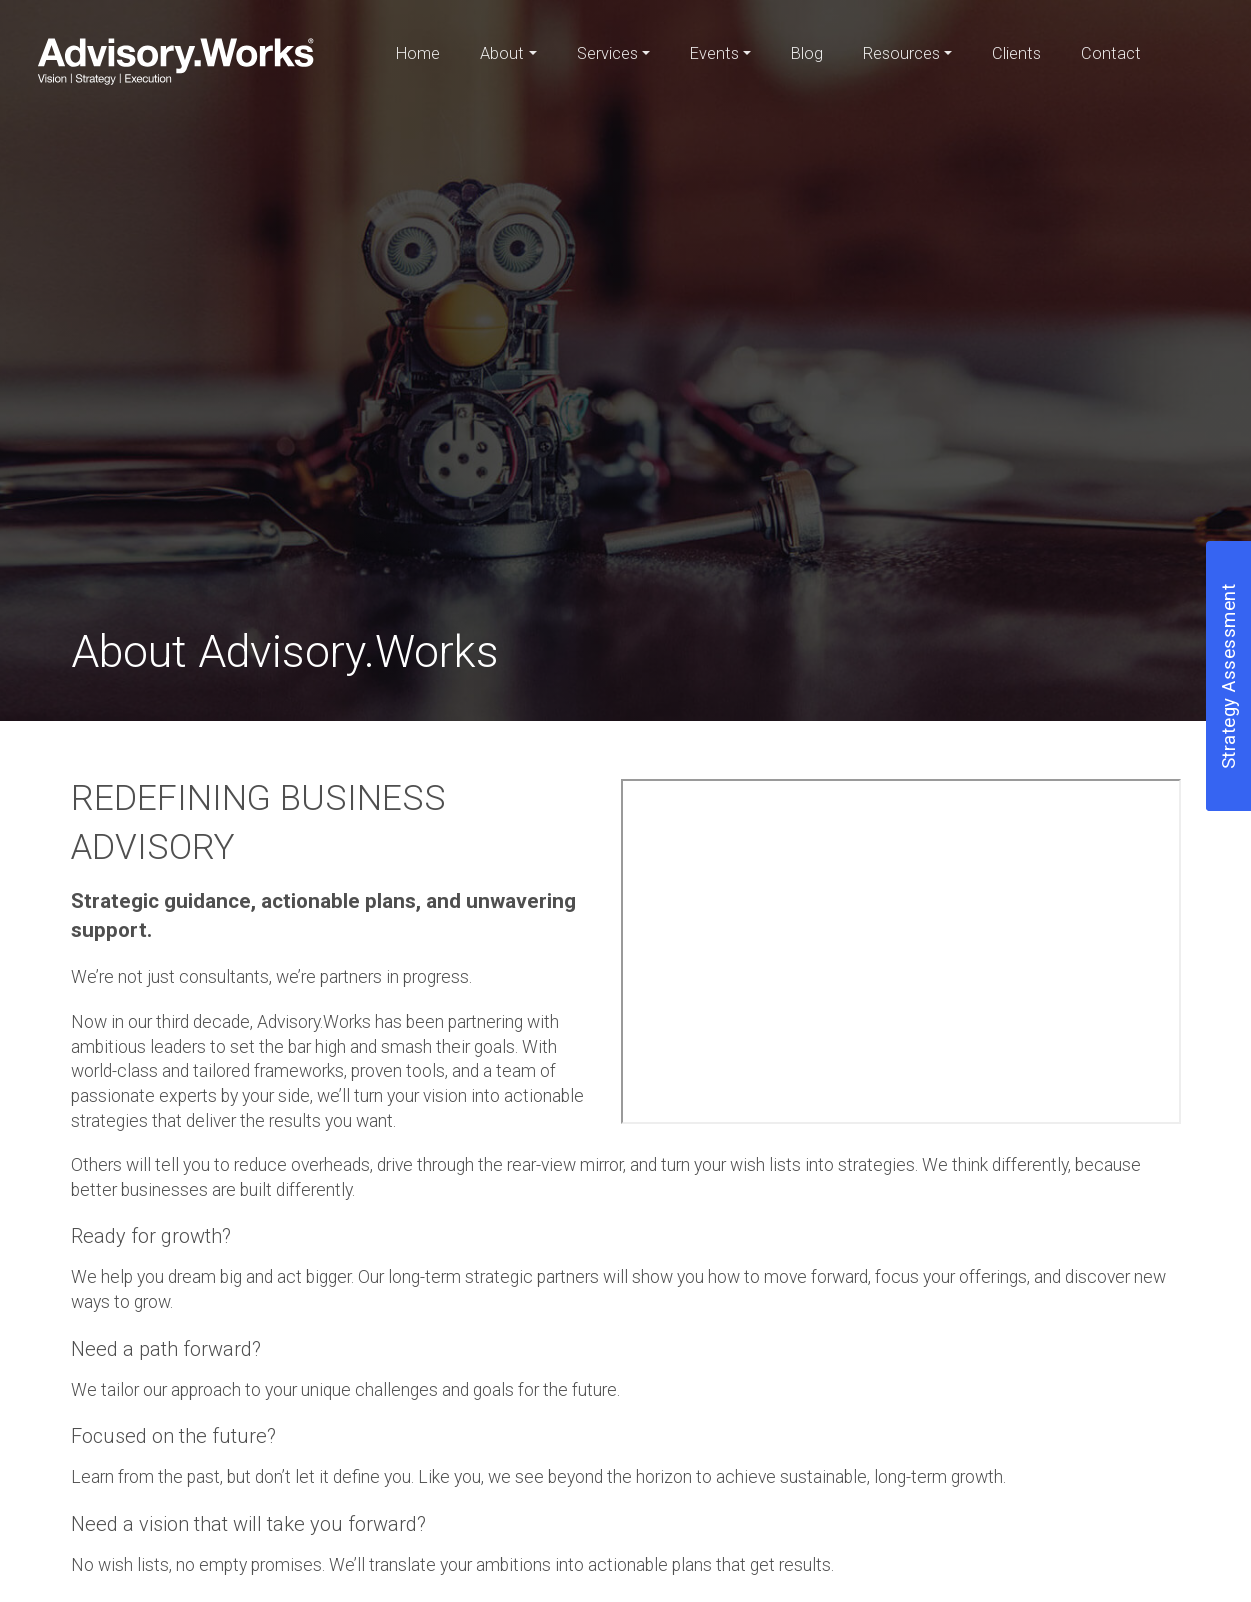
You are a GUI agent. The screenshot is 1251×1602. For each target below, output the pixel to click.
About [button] (502, 53)
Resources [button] (901, 53)
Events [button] (714, 53)
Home (418, 53)
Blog (807, 53)
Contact (1111, 53)
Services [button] (607, 53)
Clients (1016, 53)
